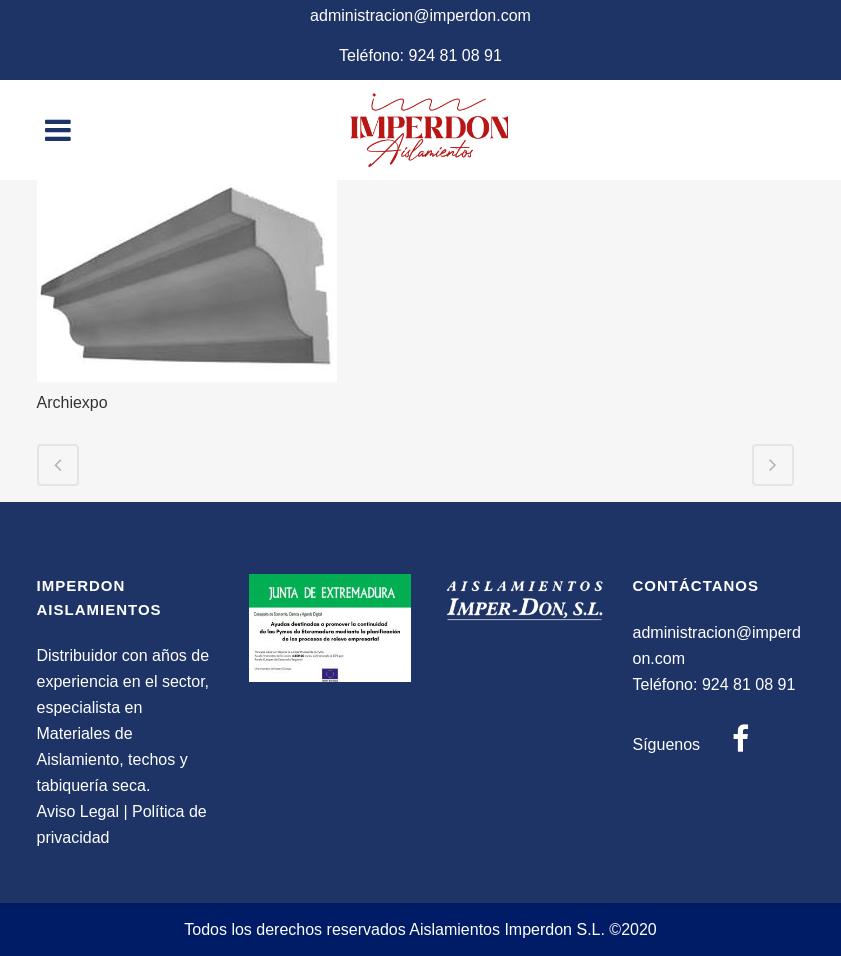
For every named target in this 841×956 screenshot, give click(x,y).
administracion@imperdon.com (420, 15)
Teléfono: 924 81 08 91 (420, 55)
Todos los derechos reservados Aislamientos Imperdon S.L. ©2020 (420, 929)
